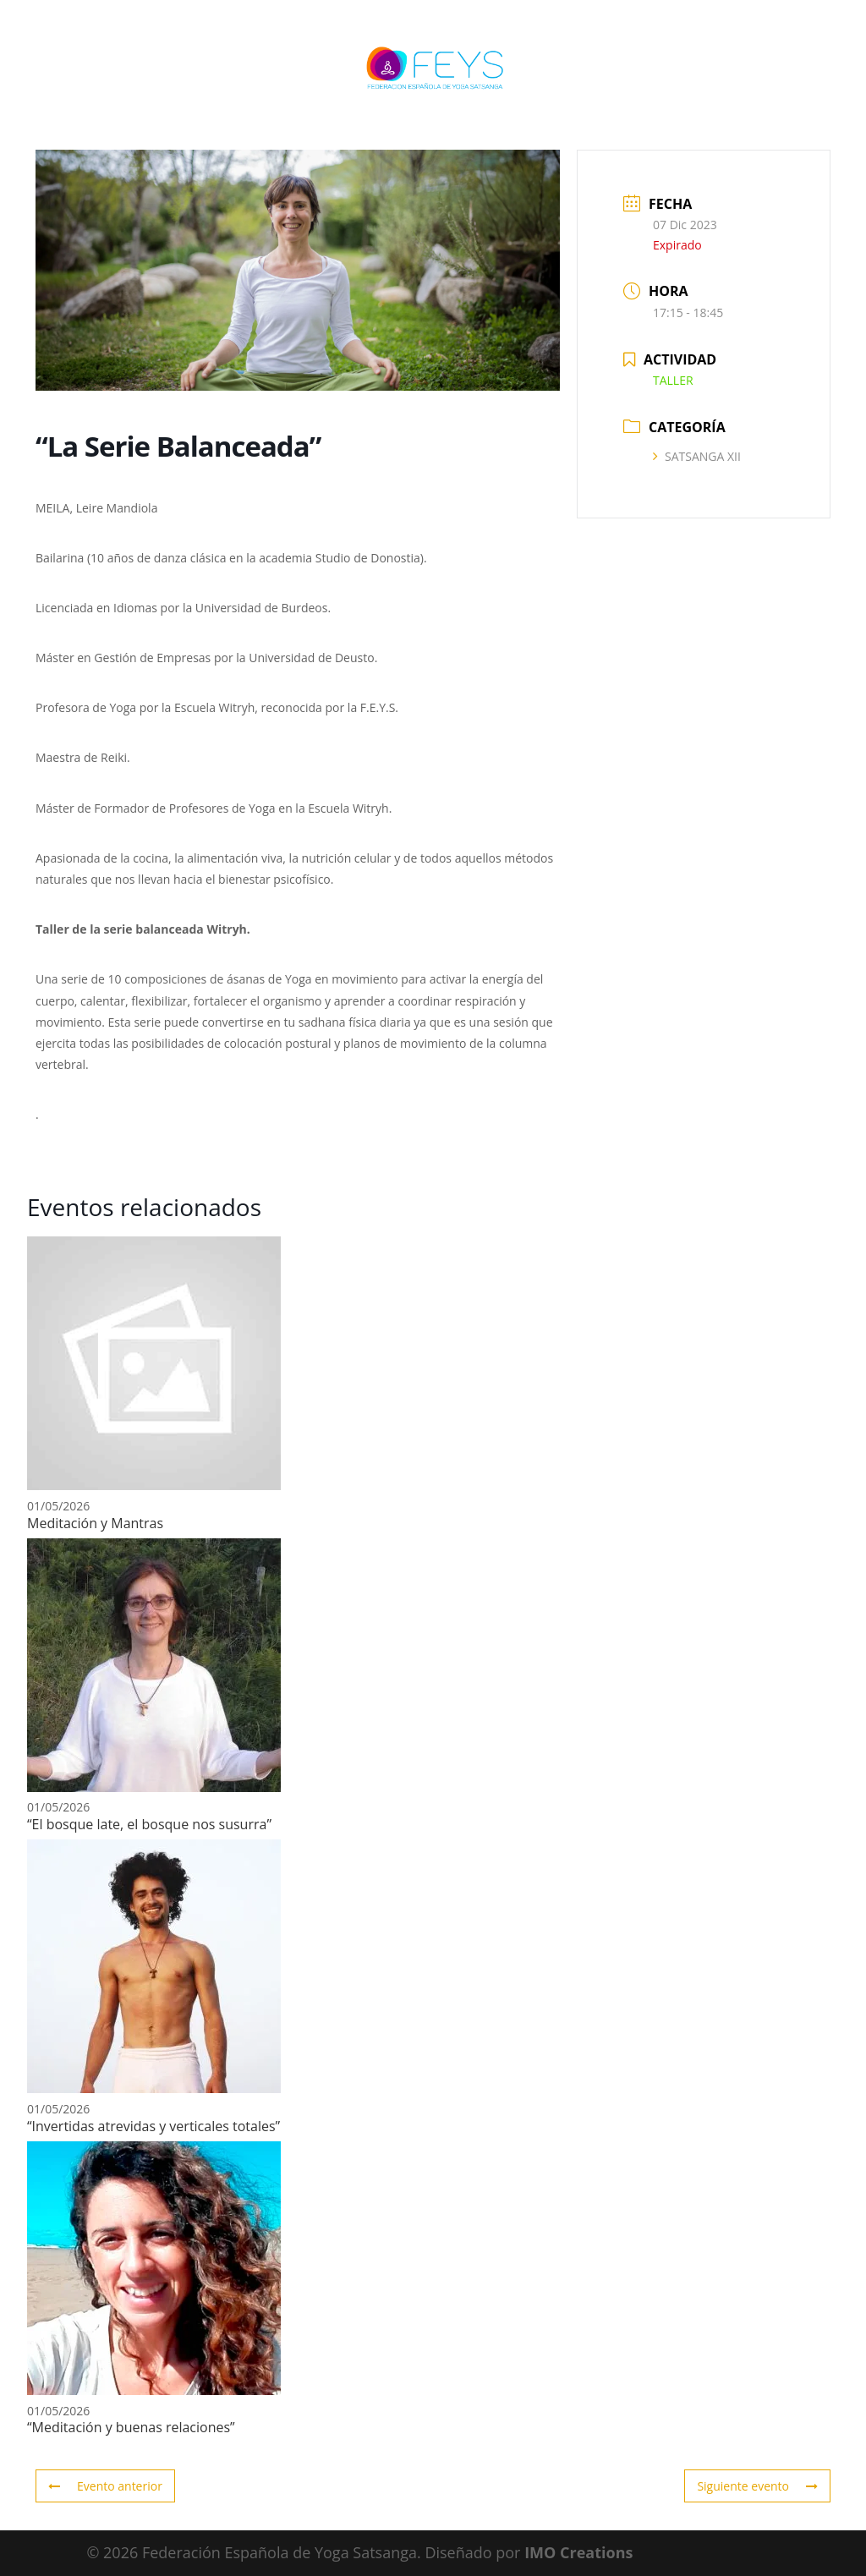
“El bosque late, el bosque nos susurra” (149, 1824)
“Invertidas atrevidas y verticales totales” (153, 2126)
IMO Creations (578, 2552)
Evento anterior (105, 2486)
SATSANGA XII (697, 456)
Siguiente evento (757, 2486)
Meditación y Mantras (95, 1523)
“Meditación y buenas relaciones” (131, 2427)
